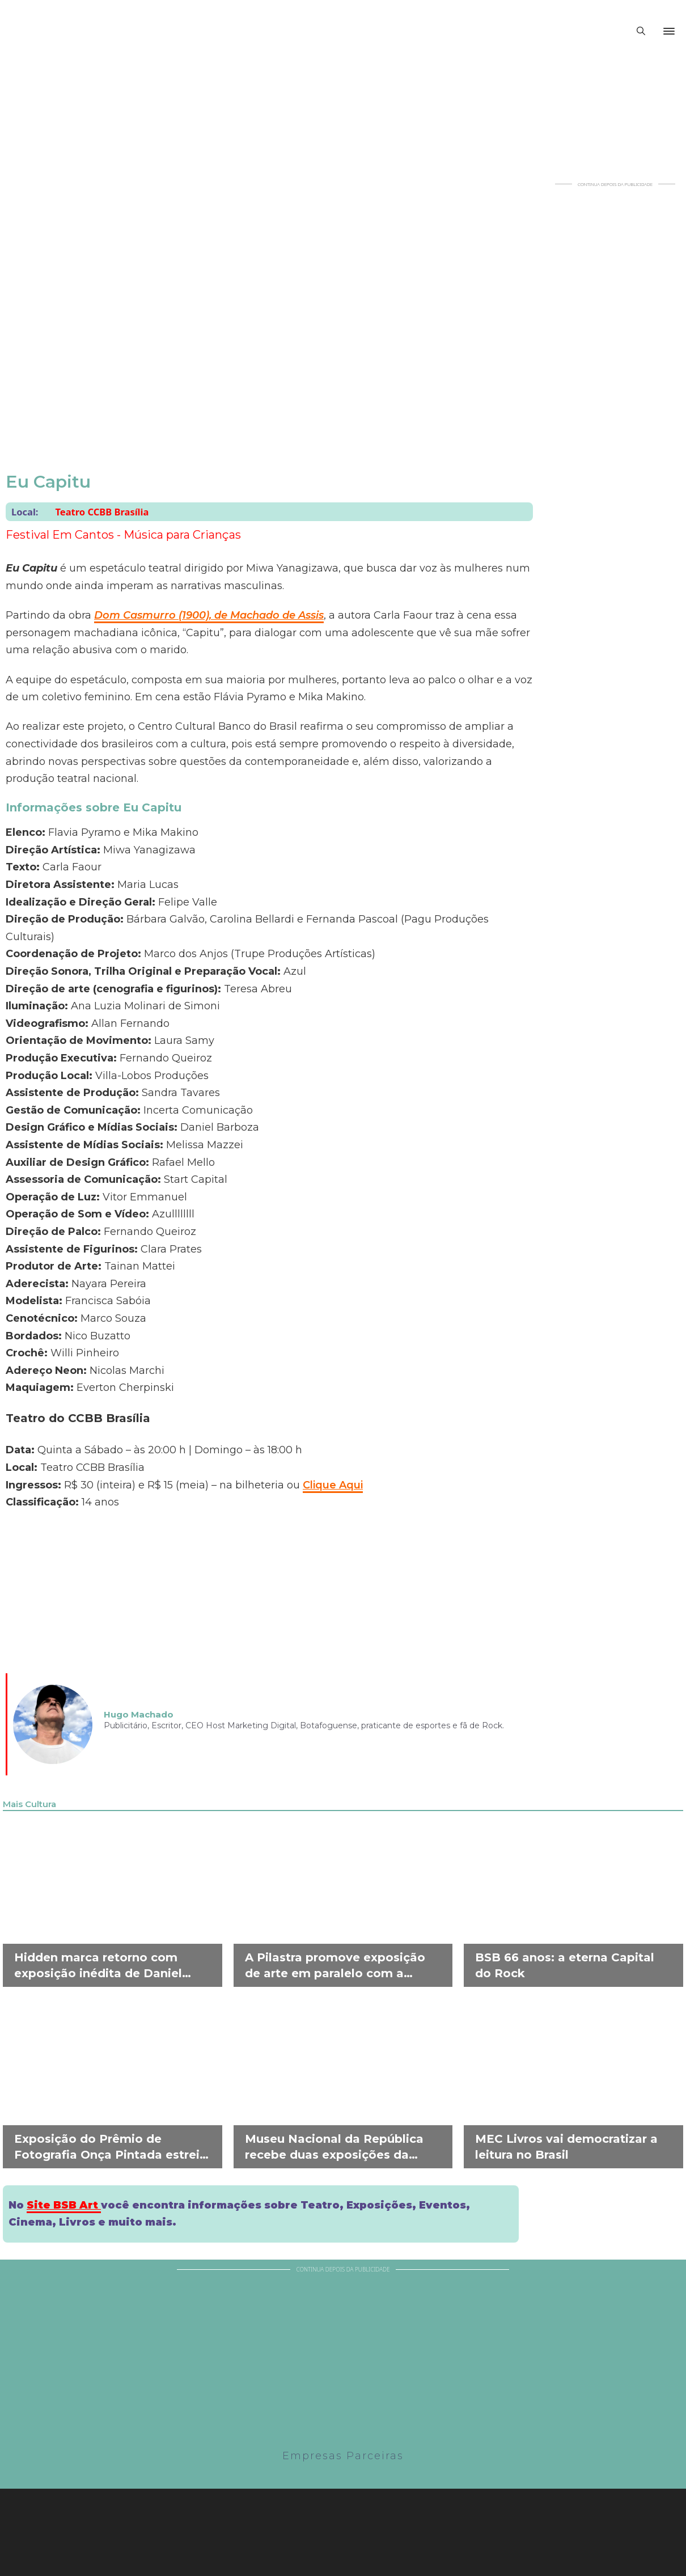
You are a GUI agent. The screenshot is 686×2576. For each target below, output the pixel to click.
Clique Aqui (333, 1485)
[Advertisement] (615, 357)
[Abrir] (669, 31)
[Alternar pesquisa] (641, 31)
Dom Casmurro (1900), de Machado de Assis (209, 615)
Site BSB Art (64, 2205)
